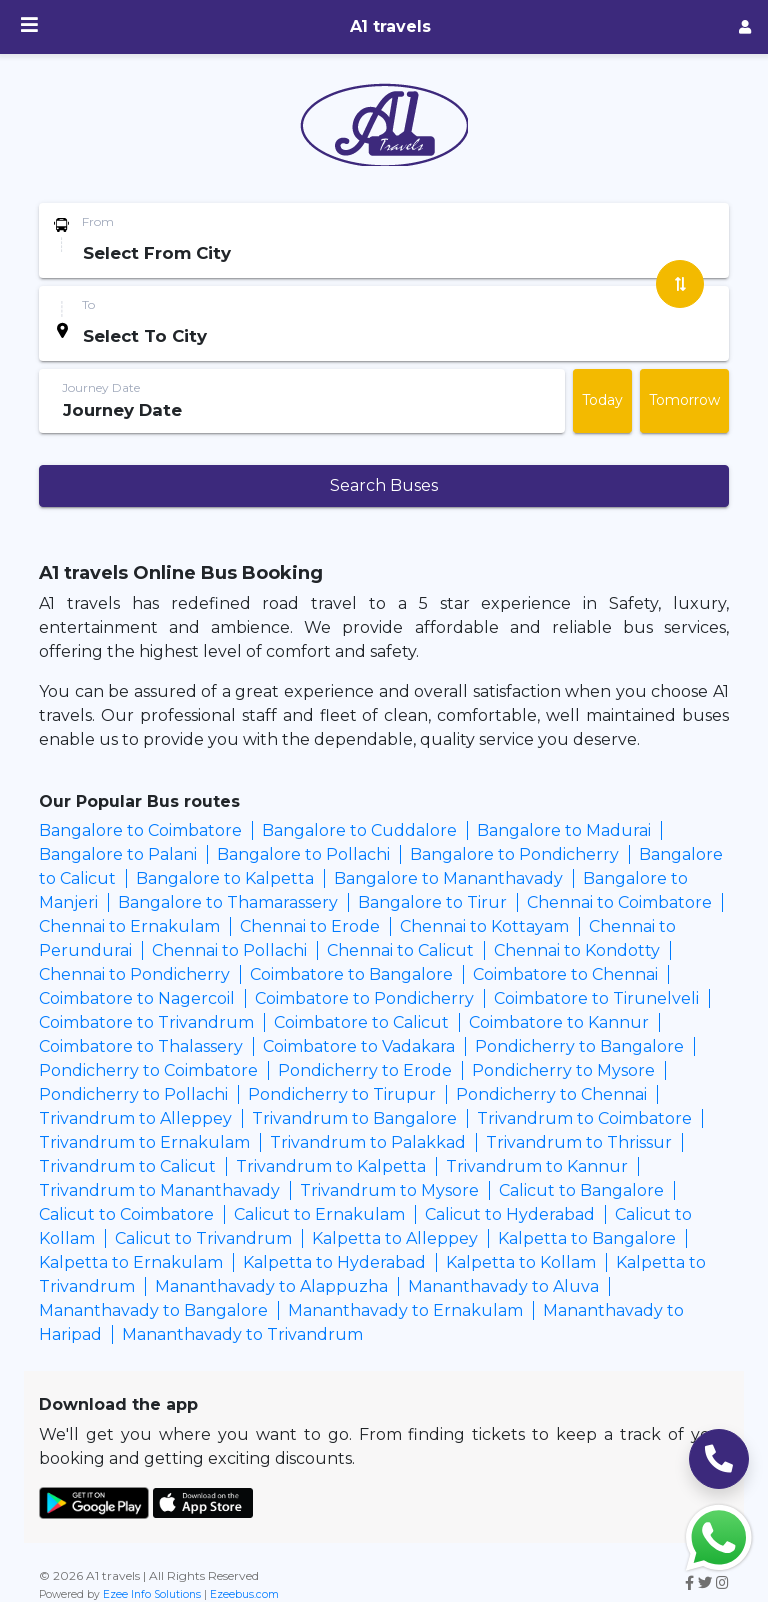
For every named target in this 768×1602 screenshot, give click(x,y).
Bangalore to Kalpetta (225, 878)
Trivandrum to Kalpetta (331, 1166)
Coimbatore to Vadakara (359, 1046)
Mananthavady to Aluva (503, 1286)
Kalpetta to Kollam (521, 1262)
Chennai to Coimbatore (619, 902)
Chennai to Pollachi (229, 950)
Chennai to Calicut (400, 950)
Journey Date (101, 387)
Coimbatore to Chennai (565, 974)
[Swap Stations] (680, 284)
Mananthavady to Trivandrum (242, 1334)
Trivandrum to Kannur (537, 1166)
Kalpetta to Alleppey (395, 1238)
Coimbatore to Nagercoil (137, 998)
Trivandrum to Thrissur (579, 1142)
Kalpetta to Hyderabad (334, 1262)
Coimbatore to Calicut (361, 1022)
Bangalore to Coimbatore (140, 830)
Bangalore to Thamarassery (228, 902)
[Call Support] (719, 1459)
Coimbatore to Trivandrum (146, 1022)
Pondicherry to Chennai (551, 1094)
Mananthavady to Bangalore (153, 1310)
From (98, 221)
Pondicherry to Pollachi (133, 1094)
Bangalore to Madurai (564, 830)
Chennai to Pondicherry (134, 974)
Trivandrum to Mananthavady (159, 1190)
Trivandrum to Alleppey (135, 1118)
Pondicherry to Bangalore (579, 1046)
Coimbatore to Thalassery (141, 1046)
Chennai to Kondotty (577, 950)
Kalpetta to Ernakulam (131, 1262)
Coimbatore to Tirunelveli (596, 998)
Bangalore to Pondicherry (514, 854)
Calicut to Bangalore (581, 1190)
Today (602, 400)
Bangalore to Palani (118, 854)
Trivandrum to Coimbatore (584, 1118)
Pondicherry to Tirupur (342, 1094)
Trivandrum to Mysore (389, 1190)
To (88, 304)
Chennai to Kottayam (484, 926)
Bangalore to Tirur (432, 902)
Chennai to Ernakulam (129, 926)
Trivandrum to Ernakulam (144, 1142)
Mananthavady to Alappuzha (271, 1286)
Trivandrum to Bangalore (354, 1118)
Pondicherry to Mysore (563, 1070)
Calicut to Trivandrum (203, 1238)
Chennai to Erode (310, 926)
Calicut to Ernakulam (319, 1214)
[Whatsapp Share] (719, 1536)
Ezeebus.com (244, 1594)
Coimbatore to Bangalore (351, 974)
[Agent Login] (745, 27)
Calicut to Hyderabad (510, 1214)
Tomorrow (684, 400)
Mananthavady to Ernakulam (405, 1310)
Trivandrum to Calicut (127, 1166)
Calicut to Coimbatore (126, 1214)
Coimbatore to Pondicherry (364, 998)
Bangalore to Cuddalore (359, 830)
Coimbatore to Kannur (559, 1022)
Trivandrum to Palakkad (368, 1142)
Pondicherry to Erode (365, 1070)
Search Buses (384, 485)
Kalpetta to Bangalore (587, 1238)
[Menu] (29, 27)
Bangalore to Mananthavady (448, 878)
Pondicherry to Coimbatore (148, 1070)
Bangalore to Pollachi (303, 854)
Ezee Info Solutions (152, 1594)
